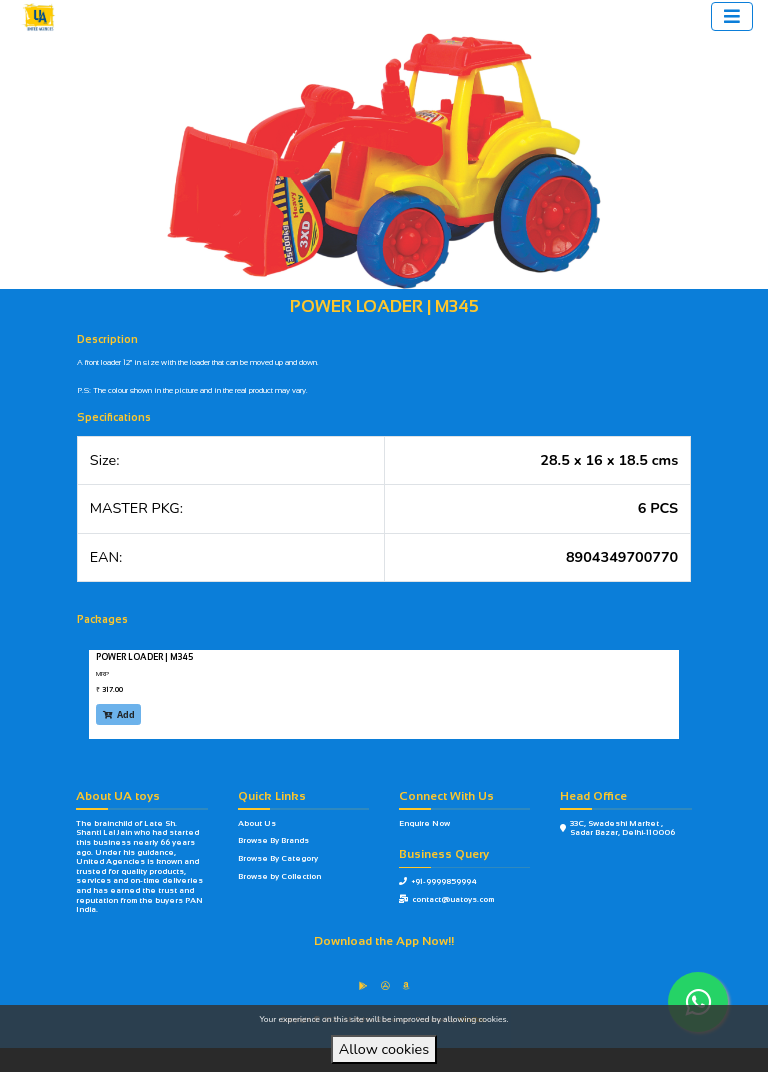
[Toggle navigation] (732, 16)
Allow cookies (384, 1049)
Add (119, 714)
